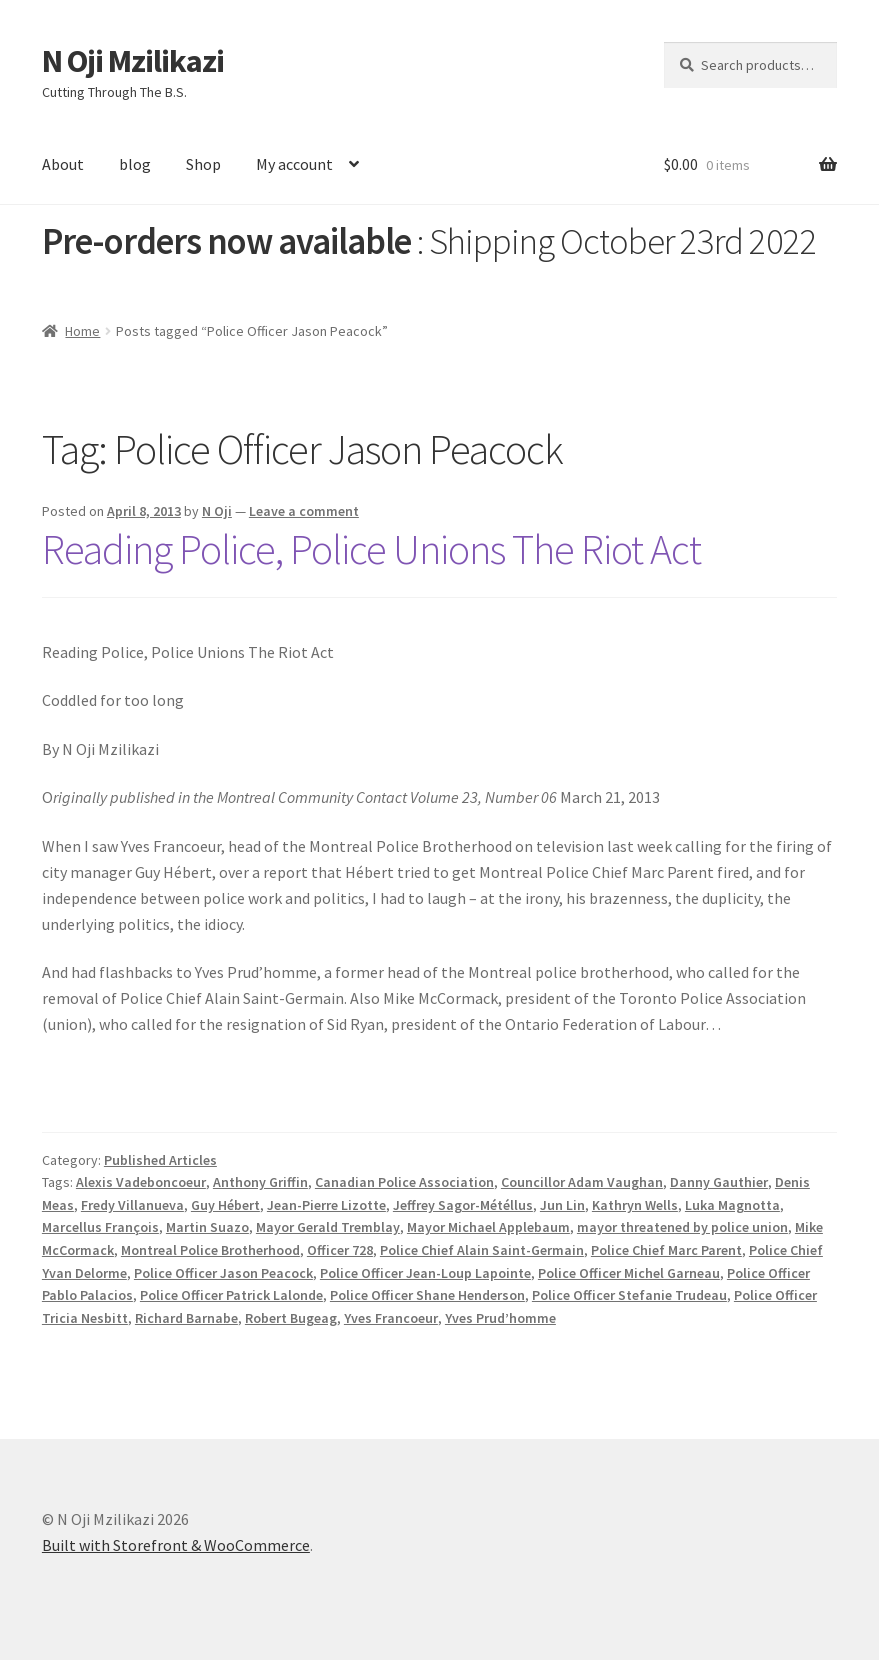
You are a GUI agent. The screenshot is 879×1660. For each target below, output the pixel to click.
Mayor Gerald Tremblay (328, 1227)
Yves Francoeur (391, 1318)
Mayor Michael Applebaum (488, 1227)
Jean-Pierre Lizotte (326, 1205)
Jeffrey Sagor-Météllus (463, 1205)
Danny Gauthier (719, 1182)
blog (135, 164)
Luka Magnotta (732, 1205)
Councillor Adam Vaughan (582, 1182)
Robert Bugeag (291, 1318)
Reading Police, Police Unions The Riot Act (371, 549)
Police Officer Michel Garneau (629, 1273)
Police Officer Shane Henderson (427, 1295)
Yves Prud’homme (500, 1318)
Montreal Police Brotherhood (210, 1250)
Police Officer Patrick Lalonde (231, 1295)
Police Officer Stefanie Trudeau (629, 1295)
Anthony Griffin (260, 1182)
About (63, 164)
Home (82, 331)
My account (294, 164)
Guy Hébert (225, 1205)
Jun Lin (562, 1205)
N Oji (217, 511)
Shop (203, 164)
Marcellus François (100, 1227)
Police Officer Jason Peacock (223, 1273)
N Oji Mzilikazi (133, 61)
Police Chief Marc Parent (666, 1250)
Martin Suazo (207, 1227)
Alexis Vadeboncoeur (141, 1182)
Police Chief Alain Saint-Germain (482, 1250)
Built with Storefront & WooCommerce (176, 1545)
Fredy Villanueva (132, 1205)
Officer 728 (340, 1250)
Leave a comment (304, 511)
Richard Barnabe (186, 1318)
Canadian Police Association (404, 1182)
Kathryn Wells (635, 1205)
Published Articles (160, 1160)
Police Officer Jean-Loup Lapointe (425, 1273)
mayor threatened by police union (682, 1227)
